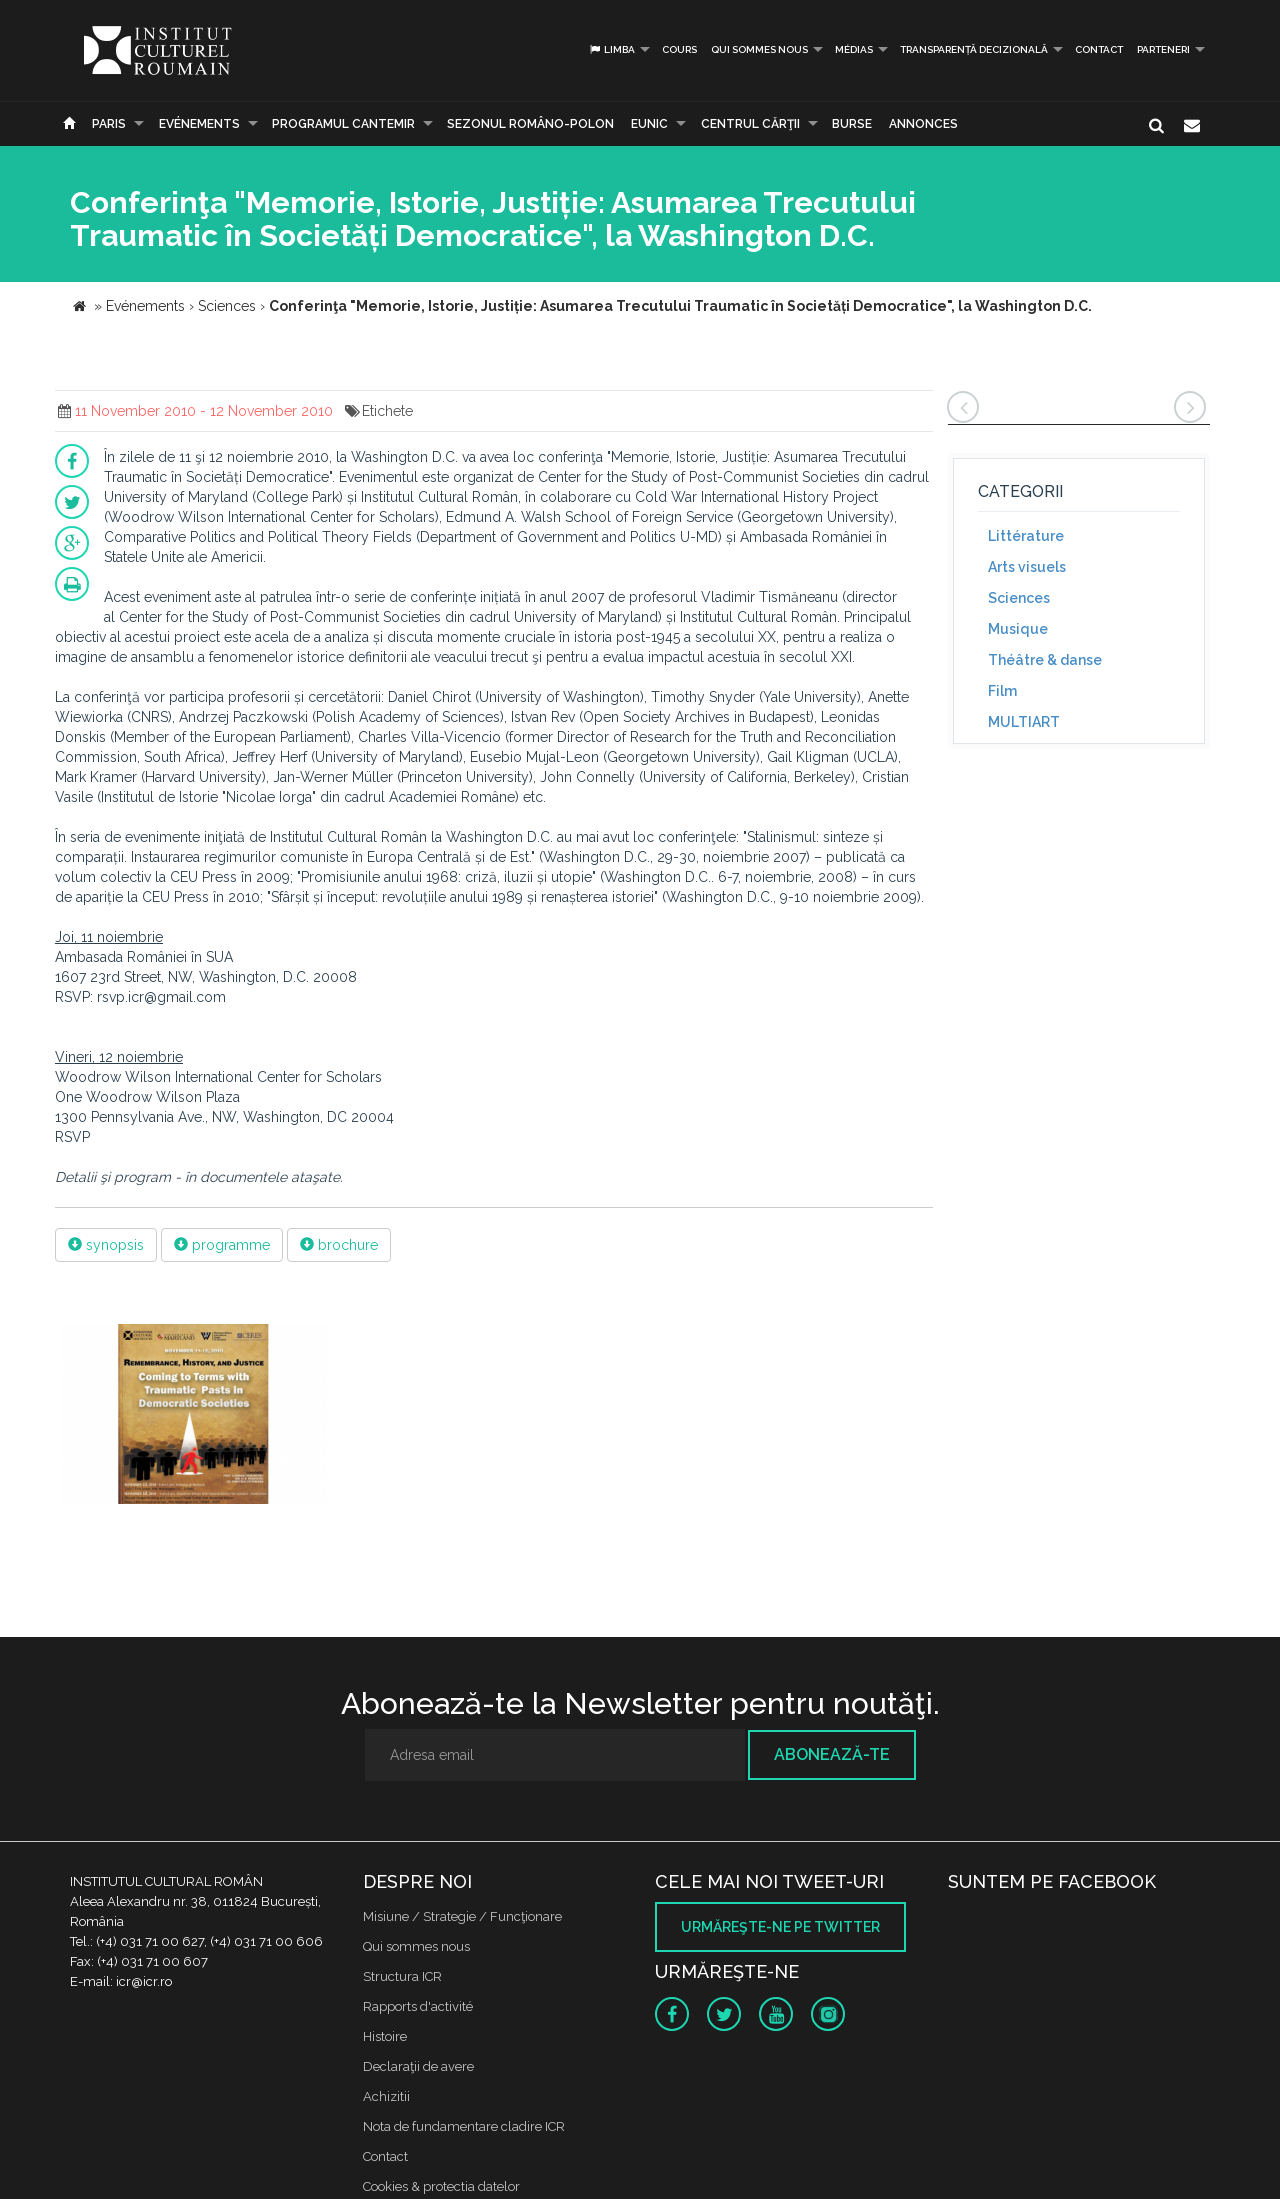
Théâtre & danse (1045, 660)
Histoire (385, 2036)
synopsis (106, 1245)
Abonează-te (832, 1754)
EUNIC (649, 124)
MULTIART (1024, 722)
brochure (339, 1245)
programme (222, 1245)
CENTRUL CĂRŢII (750, 124)
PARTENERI (1163, 49)
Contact (1099, 49)
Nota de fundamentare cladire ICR (464, 2126)
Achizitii (386, 2096)
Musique (1018, 629)
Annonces (923, 124)
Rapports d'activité (418, 2006)
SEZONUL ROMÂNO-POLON (530, 124)
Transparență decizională (974, 49)
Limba (611, 49)
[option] (193, 1416)
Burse (852, 124)
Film (1002, 691)
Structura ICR (402, 1976)
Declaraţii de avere (418, 2066)
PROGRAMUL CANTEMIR (343, 124)
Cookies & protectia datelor (441, 2186)
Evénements (199, 124)
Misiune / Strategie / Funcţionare (462, 1916)
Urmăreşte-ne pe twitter (780, 1927)
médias (854, 49)
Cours (679, 49)
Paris (109, 124)
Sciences (1019, 598)
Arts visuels (1027, 567)
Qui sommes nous (759, 49)
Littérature (1026, 536)
